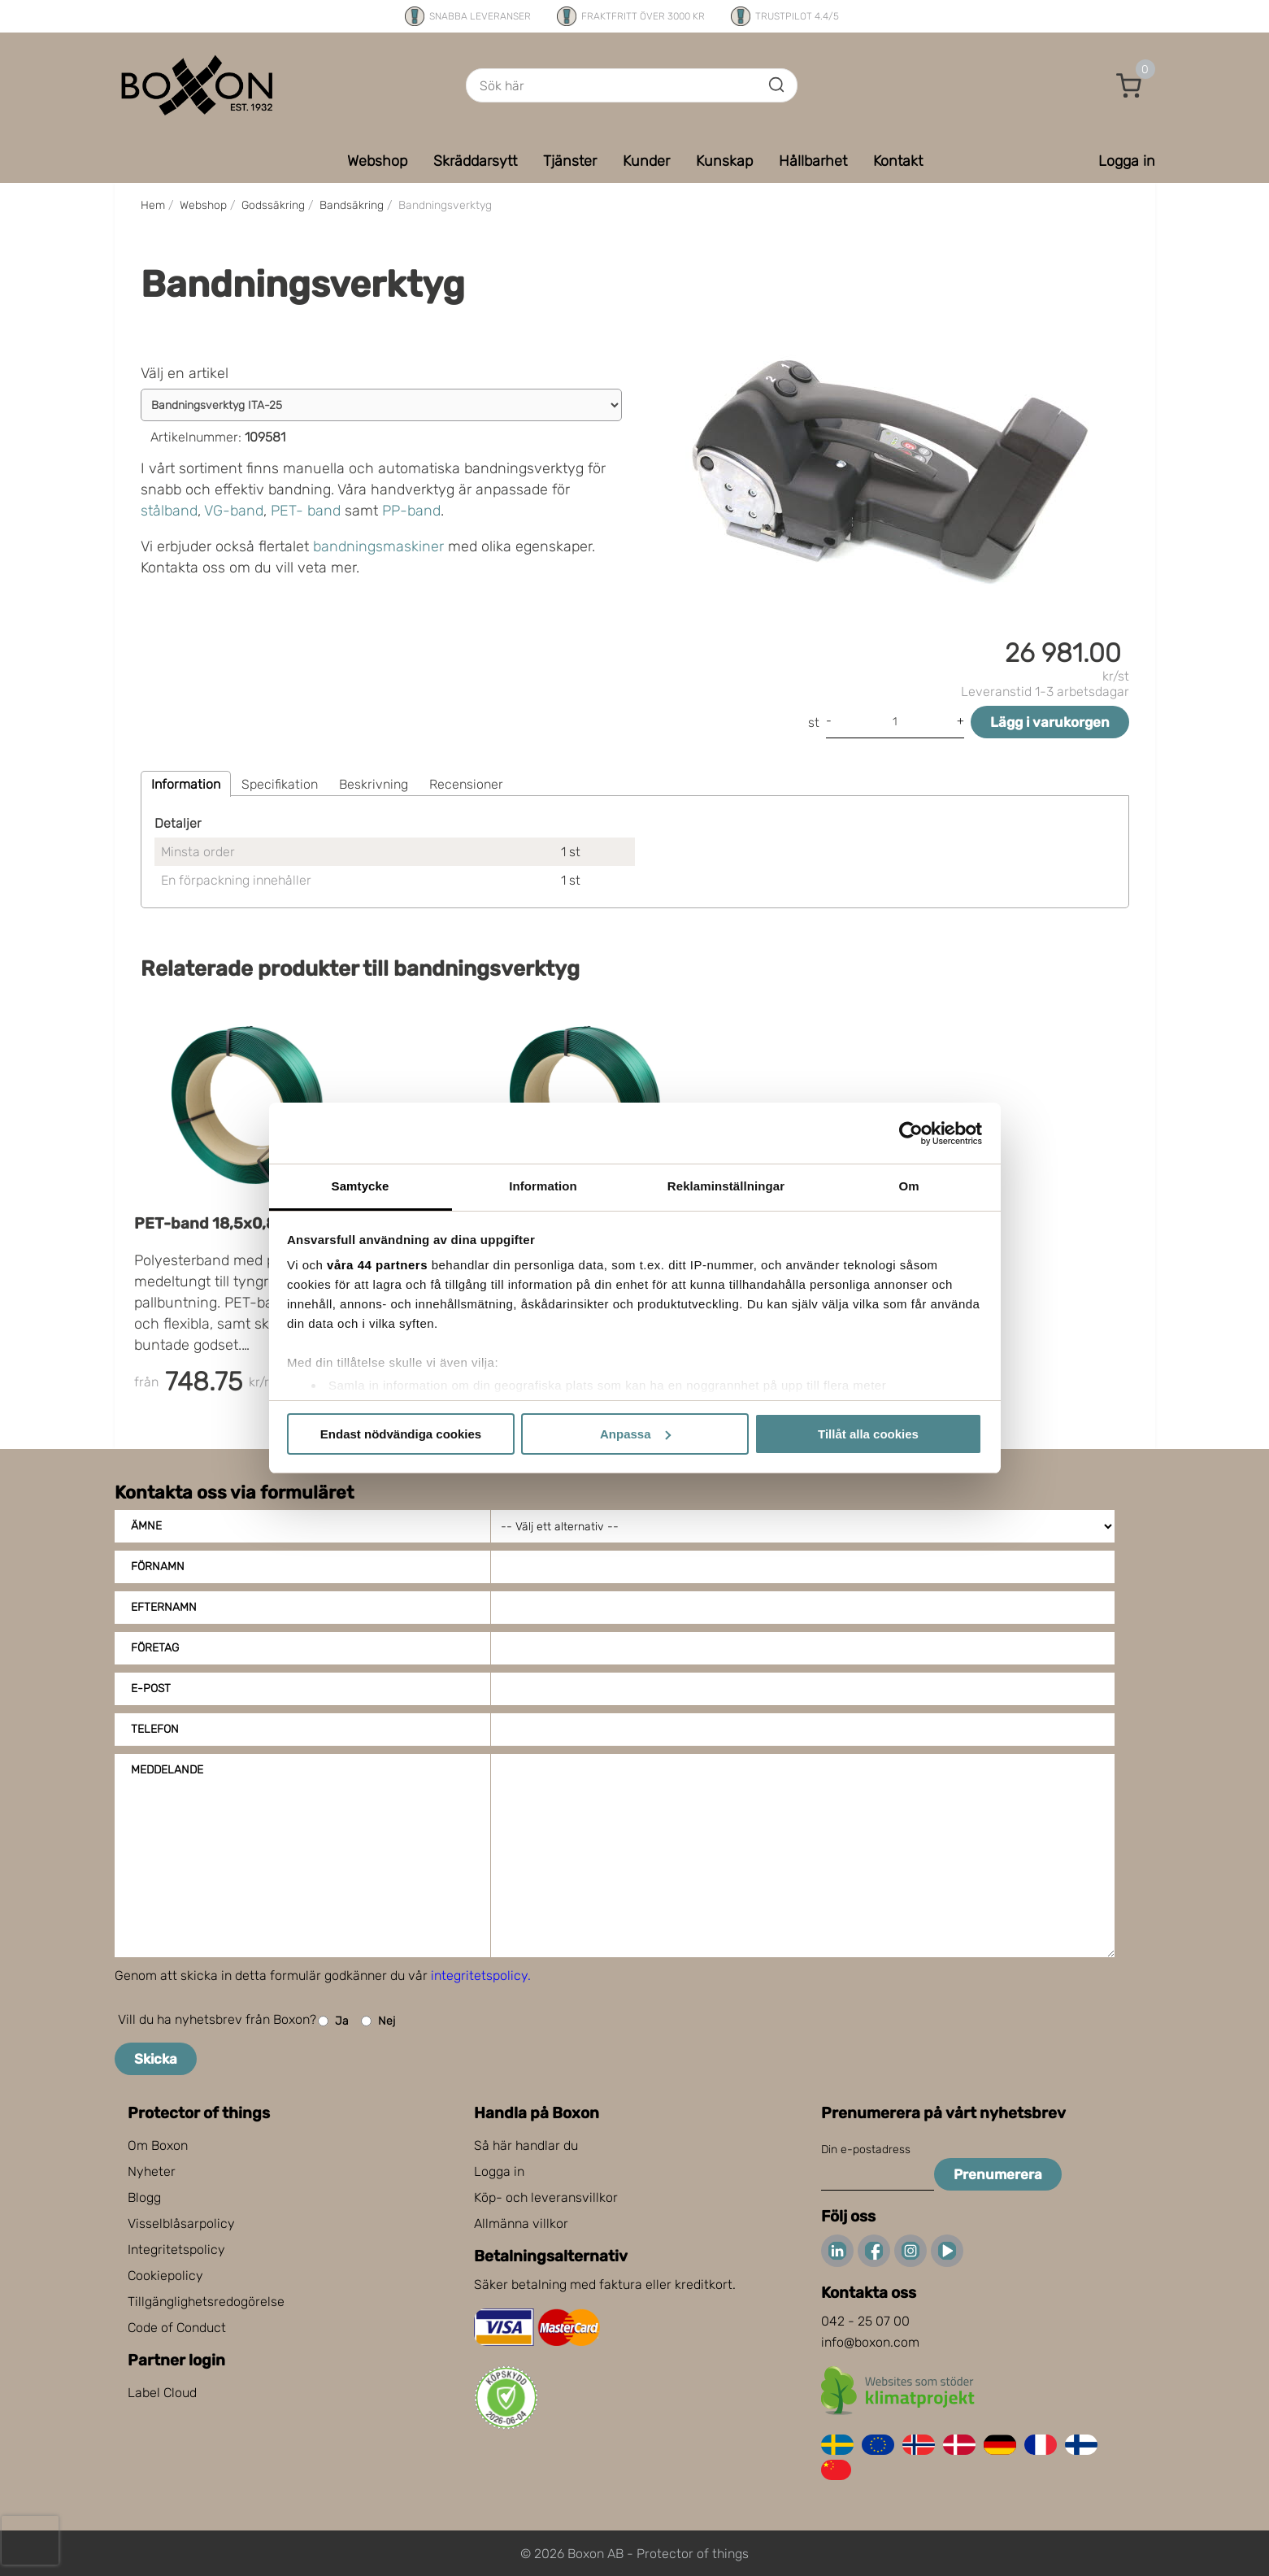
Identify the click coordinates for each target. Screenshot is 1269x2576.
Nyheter (152, 2171)
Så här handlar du (526, 2145)
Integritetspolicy (176, 2249)
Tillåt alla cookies (868, 1434)
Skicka (155, 2059)
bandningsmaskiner (378, 546)
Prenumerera (998, 2174)
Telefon (155, 1729)
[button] (1129, 85)
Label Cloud (162, 2392)
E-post (151, 1688)
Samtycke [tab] (360, 1186)
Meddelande (167, 1770)
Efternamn (164, 1607)
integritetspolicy (479, 1975)
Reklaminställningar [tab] (725, 1186)
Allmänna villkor (521, 2223)
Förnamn (158, 1566)
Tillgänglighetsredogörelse (206, 2301)
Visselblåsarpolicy (181, 2223)
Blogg (144, 2197)
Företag (155, 1648)
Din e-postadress (865, 2149)
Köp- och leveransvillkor (546, 2197)
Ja (333, 2021)
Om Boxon (158, 2145)
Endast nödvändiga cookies (400, 1434)
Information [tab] (543, 1186)
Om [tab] (908, 1186)
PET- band (306, 511)
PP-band (411, 511)
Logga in (499, 2171)
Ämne (146, 1526)
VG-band (233, 511)
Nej (378, 2021)
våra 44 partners (377, 1265)
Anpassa (635, 1434)
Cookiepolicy (165, 2275)
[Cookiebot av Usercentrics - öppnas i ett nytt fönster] (911, 1133)
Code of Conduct (177, 2327)
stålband (169, 511)
